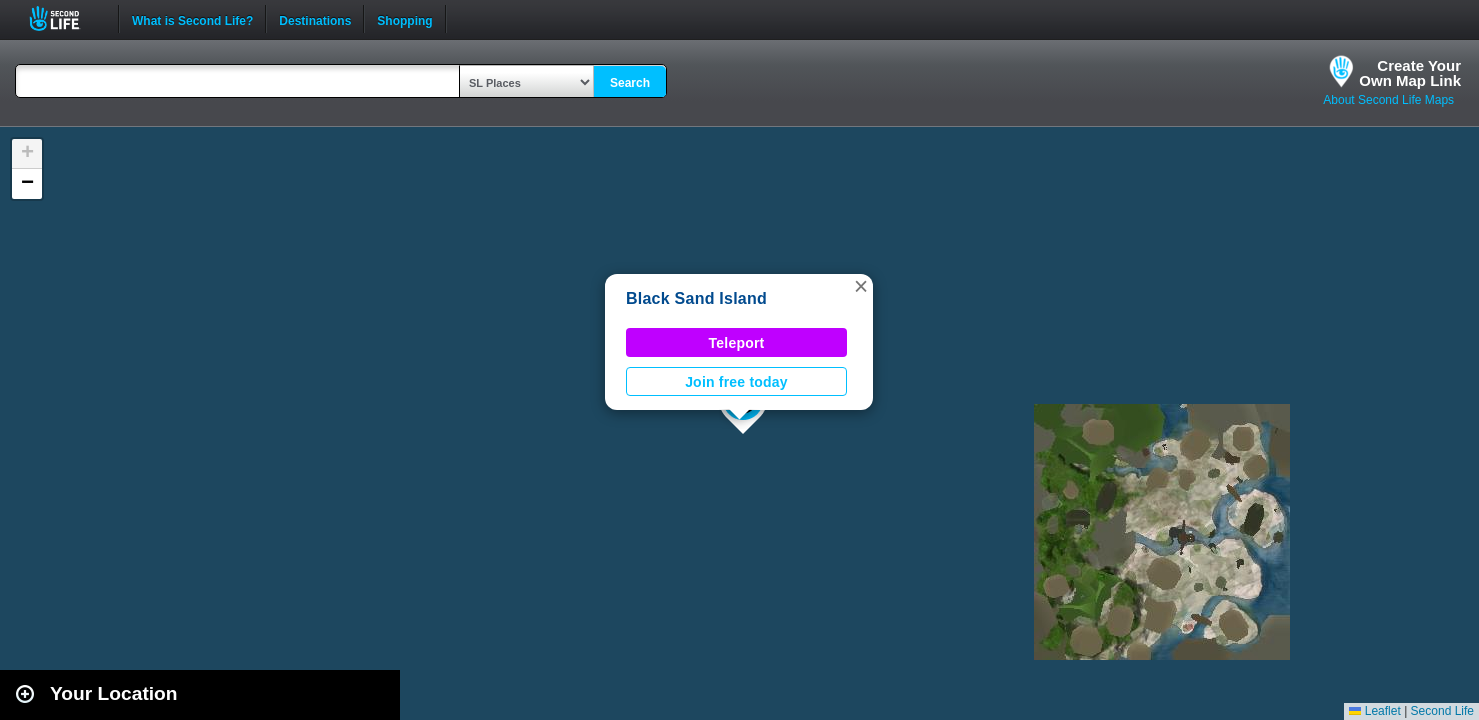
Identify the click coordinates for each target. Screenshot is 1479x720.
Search (630, 83)
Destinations (315, 19)
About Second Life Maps (1388, 100)
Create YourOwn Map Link (1410, 73)
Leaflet (1374, 711)
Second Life (65, 18)
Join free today (736, 382)
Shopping (404, 19)
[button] (861, 286)
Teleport (737, 343)
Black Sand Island (696, 298)
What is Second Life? (192, 19)
